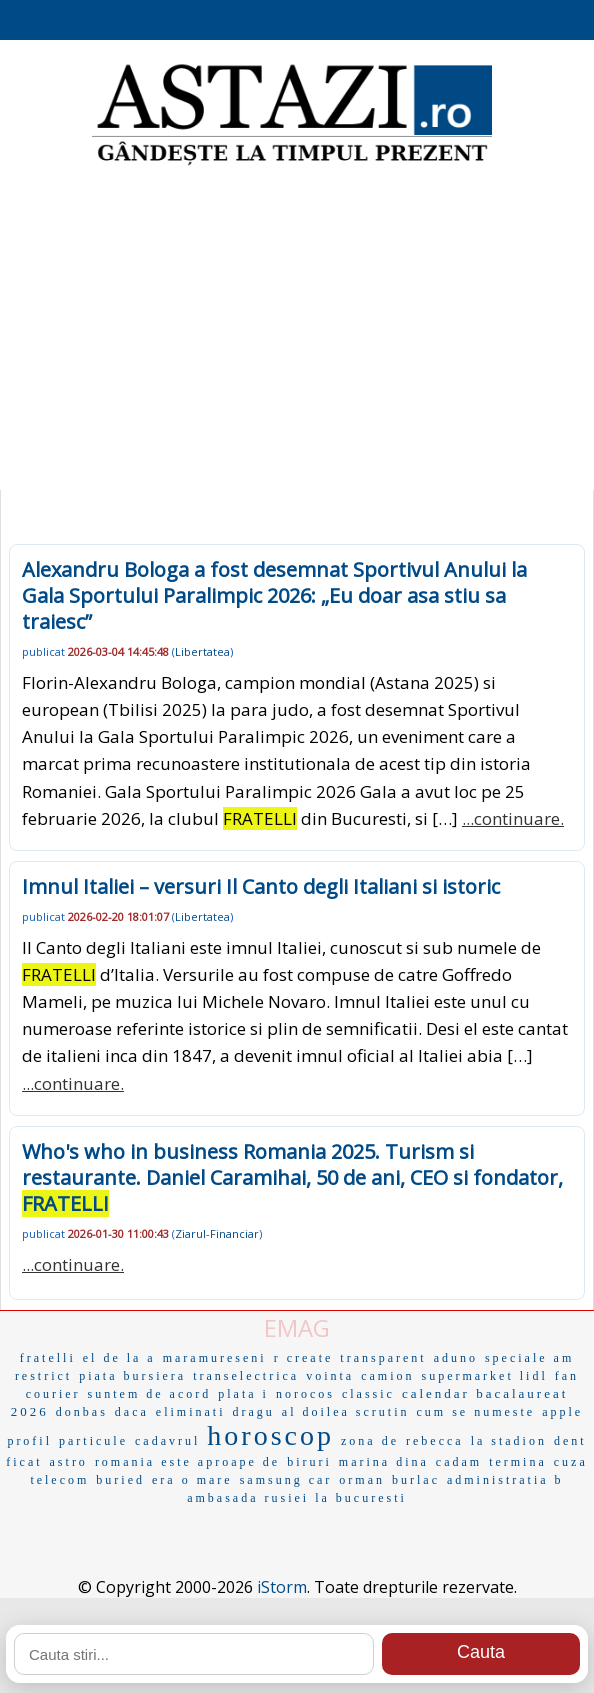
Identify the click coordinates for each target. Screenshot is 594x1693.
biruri (309, 1462)
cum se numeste (475, 1412)
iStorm (282, 1587)
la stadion (509, 1441)
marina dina (384, 1462)
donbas (82, 1412)
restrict (43, 1376)
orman (362, 1480)
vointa (330, 1376)
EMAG (297, 1327)
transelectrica (246, 1376)
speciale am (529, 1358)
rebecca (435, 1441)
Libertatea (202, 651)
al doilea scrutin (346, 1412)
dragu (254, 1412)
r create (304, 1358)
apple (562, 1412)
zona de (370, 1441)
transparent (383, 1358)
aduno (456, 1358)
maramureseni (215, 1358)
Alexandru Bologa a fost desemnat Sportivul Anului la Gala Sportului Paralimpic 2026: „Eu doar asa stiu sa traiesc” (274, 595)
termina (518, 1462)
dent (570, 1441)
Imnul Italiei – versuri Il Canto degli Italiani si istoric (261, 886)
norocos (305, 1394)
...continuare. (513, 818)
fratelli (48, 1358)
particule (93, 1441)
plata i (243, 1394)
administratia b (505, 1480)
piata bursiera (132, 1376)
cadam (459, 1462)
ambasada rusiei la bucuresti (297, 1498)
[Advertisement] (297, 330)
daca (132, 1412)
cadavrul (167, 1441)
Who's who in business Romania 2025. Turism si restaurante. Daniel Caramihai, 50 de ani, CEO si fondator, (292, 1177)
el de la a (119, 1358)
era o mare (192, 1480)
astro (69, 1462)
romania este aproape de (187, 1462)
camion (387, 1376)
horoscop (270, 1435)
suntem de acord (150, 1394)
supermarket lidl (484, 1376)
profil (29, 1441)
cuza (571, 1462)
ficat (24, 1462)
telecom (59, 1480)
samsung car (286, 1480)
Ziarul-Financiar (217, 1233)
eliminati (191, 1412)
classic (368, 1394)
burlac (416, 1480)
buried (120, 1480)
